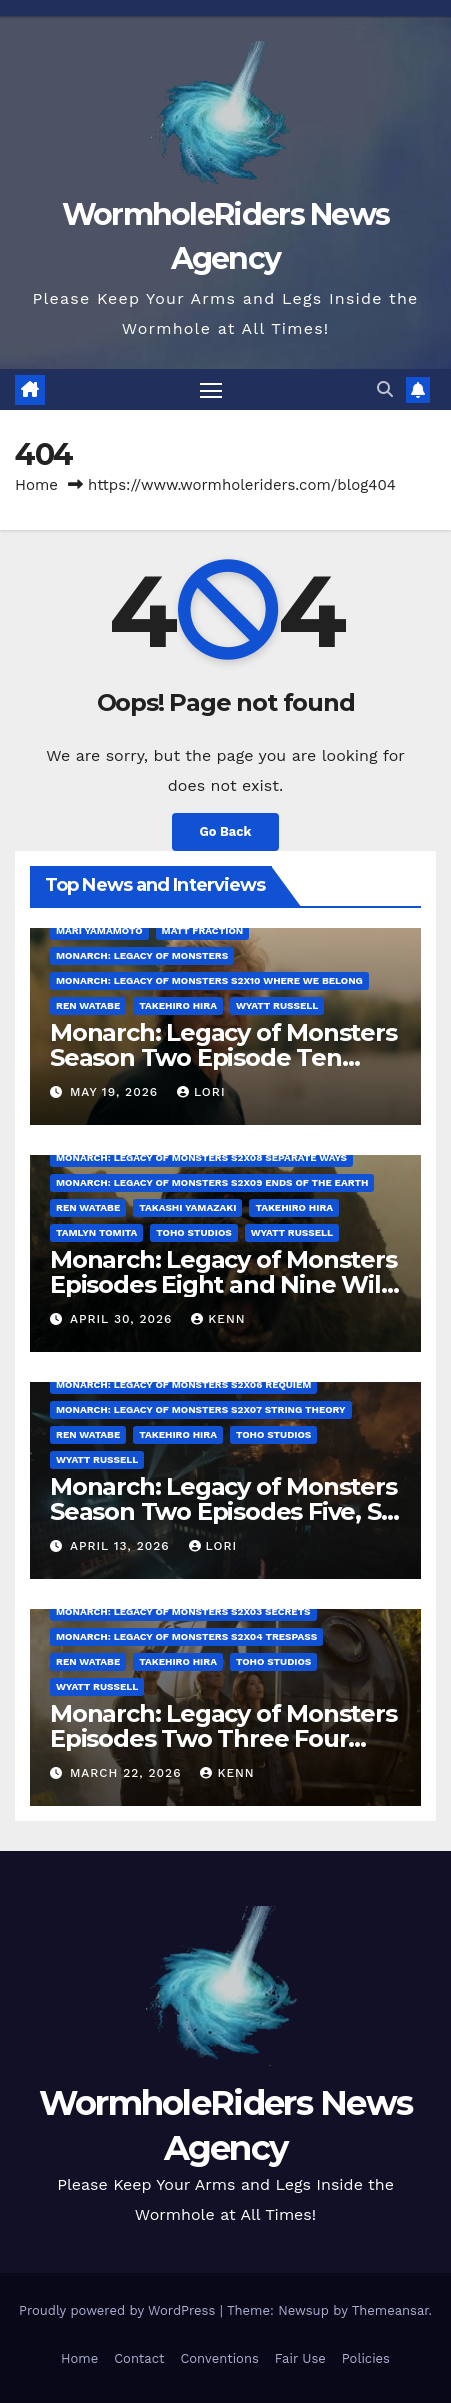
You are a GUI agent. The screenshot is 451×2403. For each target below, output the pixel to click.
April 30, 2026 (123, 1319)
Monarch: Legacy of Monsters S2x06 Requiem (183, 1384)
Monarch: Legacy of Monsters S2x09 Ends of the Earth (212, 1182)
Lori (201, 1092)
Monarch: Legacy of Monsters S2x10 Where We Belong (209, 980)
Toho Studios (193, 1232)
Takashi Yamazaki (187, 1207)
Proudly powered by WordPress (119, 2310)
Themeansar (390, 2310)
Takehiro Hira (178, 1005)
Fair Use (300, 2358)
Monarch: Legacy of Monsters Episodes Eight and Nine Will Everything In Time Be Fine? (223, 1284)
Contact (139, 2358)
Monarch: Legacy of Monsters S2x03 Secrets (183, 1611)
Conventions (219, 2358)
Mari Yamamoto (99, 930)
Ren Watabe (88, 1005)
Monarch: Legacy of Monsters (142, 955)
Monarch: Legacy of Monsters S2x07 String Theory (201, 1409)
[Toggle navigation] (211, 390)
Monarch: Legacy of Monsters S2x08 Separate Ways (201, 1157)
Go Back (226, 831)
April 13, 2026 (122, 1546)
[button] (385, 389)
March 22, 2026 (128, 1773)
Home (36, 485)
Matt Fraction (203, 930)
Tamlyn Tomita (96, 1232)
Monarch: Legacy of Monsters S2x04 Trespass (186, 1636)
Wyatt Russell (277, 1005)
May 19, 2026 (116, 1092)
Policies (366, 2358)
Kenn (218, 1319)
